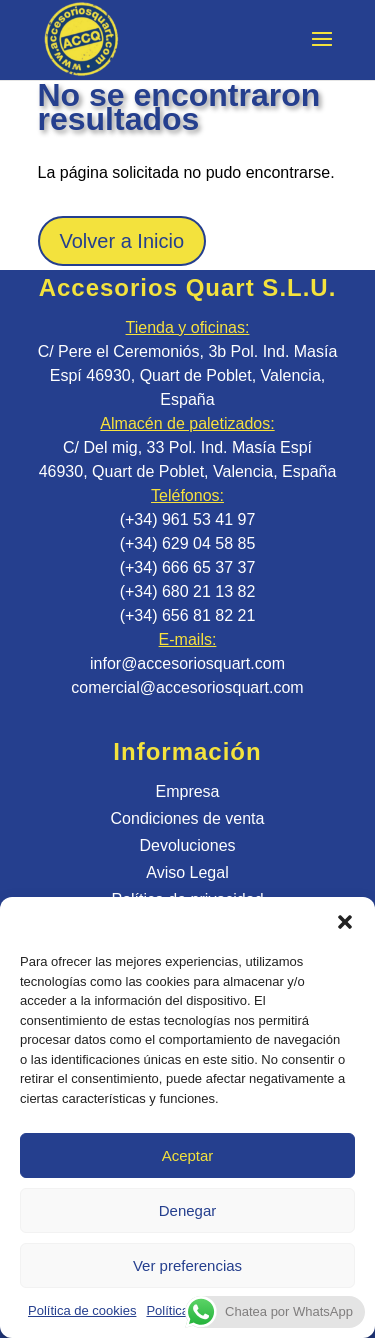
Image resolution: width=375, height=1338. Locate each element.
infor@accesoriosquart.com (187, 663)
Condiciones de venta (188, 818)
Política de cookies (82, 1310)
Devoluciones (187, 845)
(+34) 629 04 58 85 (188, 543)
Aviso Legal (187, 872)
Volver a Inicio (122, 241)
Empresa (187, 791)
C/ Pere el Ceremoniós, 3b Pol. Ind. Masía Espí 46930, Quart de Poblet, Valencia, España (188, 375)
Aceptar (188, 1155)
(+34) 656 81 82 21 (188, 615)
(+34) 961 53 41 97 (188, 519)
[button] (345, 922)
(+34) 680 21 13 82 (188, 591)
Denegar (188, 1210)
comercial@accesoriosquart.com (187, 687)
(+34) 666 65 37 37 (188, 567)
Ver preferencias (187, 1265)
